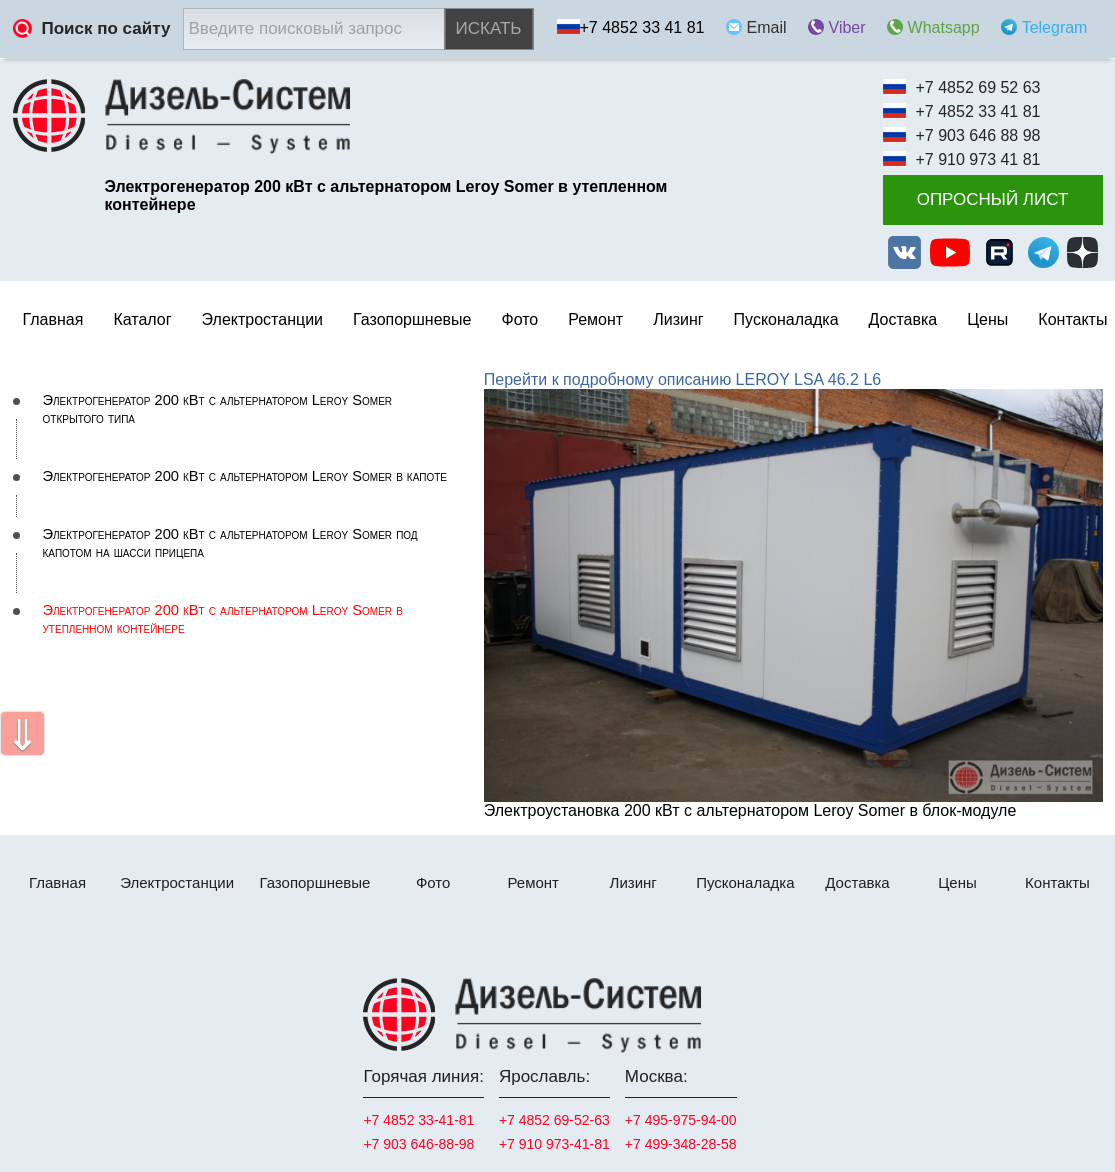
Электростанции (177, 882)
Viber (847, 27)
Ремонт (533, 882)
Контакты (1072, 319)
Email (767, 27)
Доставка (903, 319)
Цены (987, 319)
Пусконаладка (786, 319)
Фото (519, 319)
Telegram (1055, 27)
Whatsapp (944, 27)
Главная (53, 319)
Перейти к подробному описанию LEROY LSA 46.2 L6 (682, 379)
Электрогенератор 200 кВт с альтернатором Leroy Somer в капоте (245, 476)
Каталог (142, 319)
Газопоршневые (412, 319)
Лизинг (678, 319)
